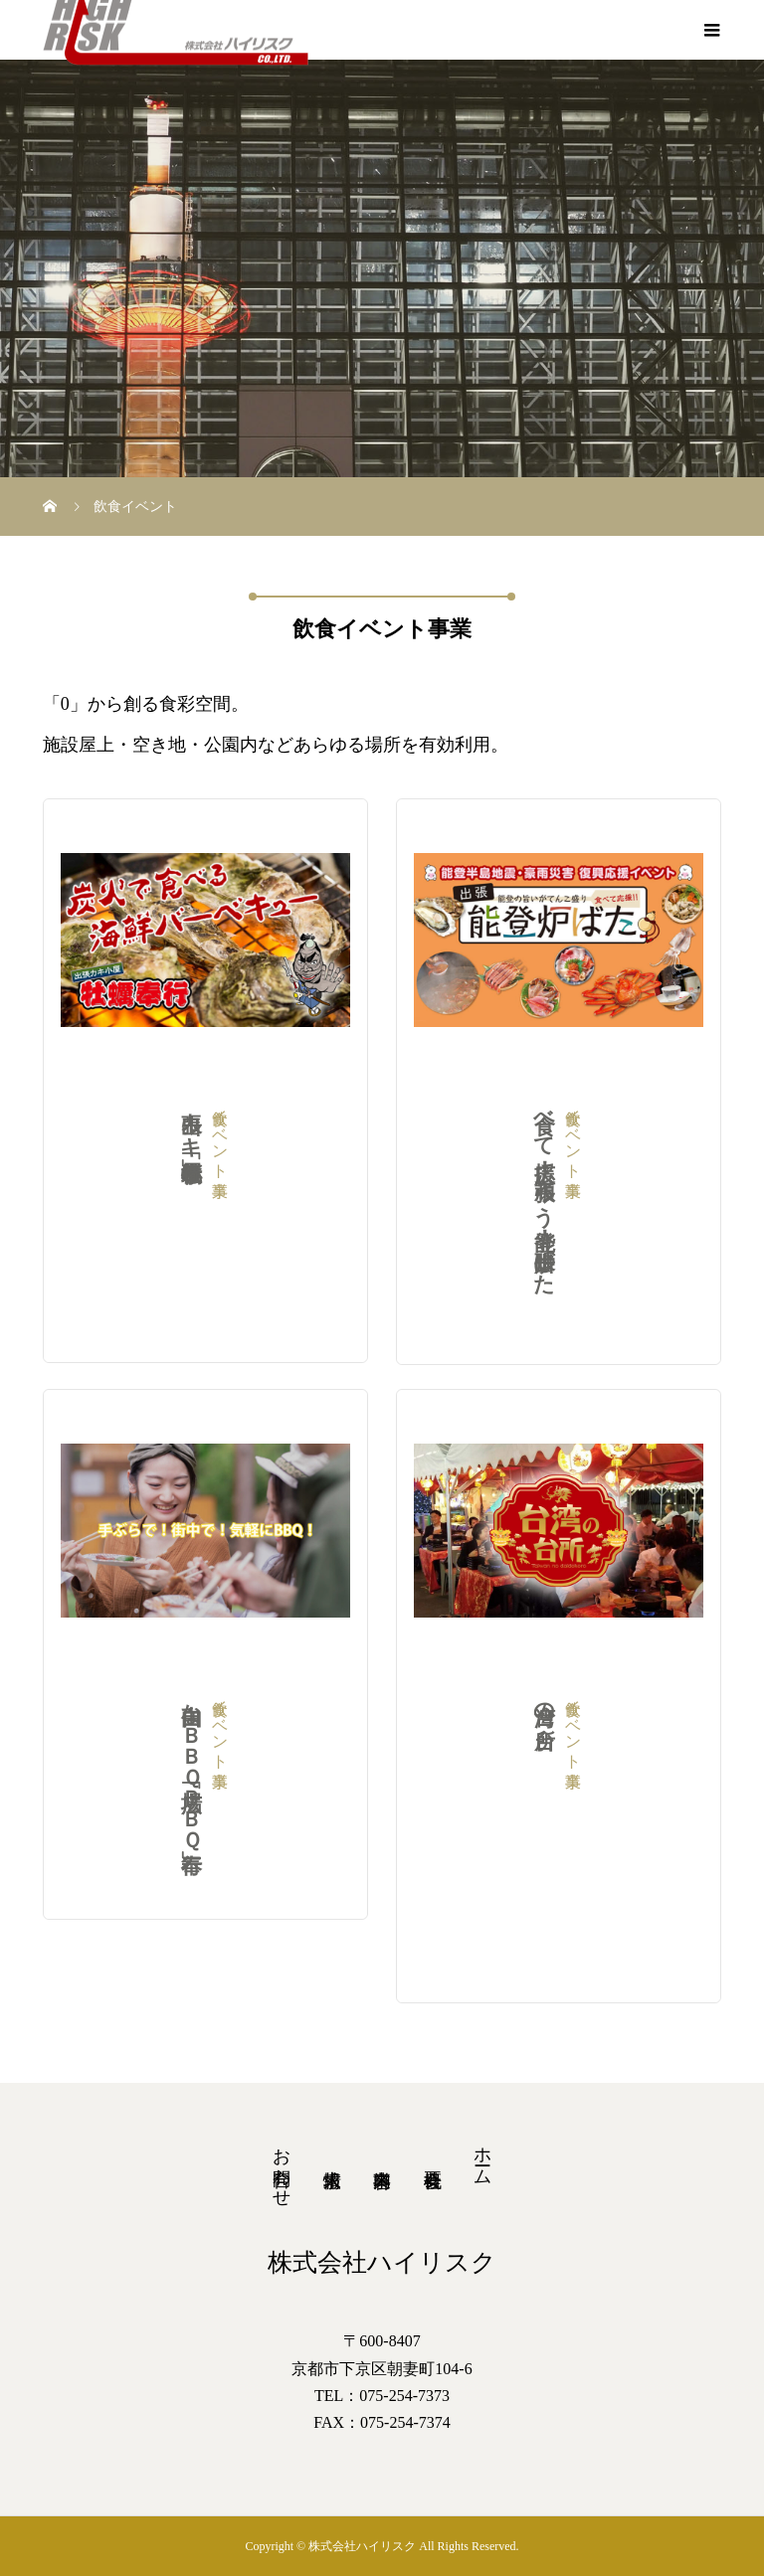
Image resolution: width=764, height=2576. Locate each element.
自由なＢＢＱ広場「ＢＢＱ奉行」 (191, 1763)
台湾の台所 (544, 1805)
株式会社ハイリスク (382, 2262)
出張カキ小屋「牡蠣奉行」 (191, 1190)
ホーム (482, 2156)
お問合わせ (281, 2167)
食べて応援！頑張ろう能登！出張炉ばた (544, 1191)
